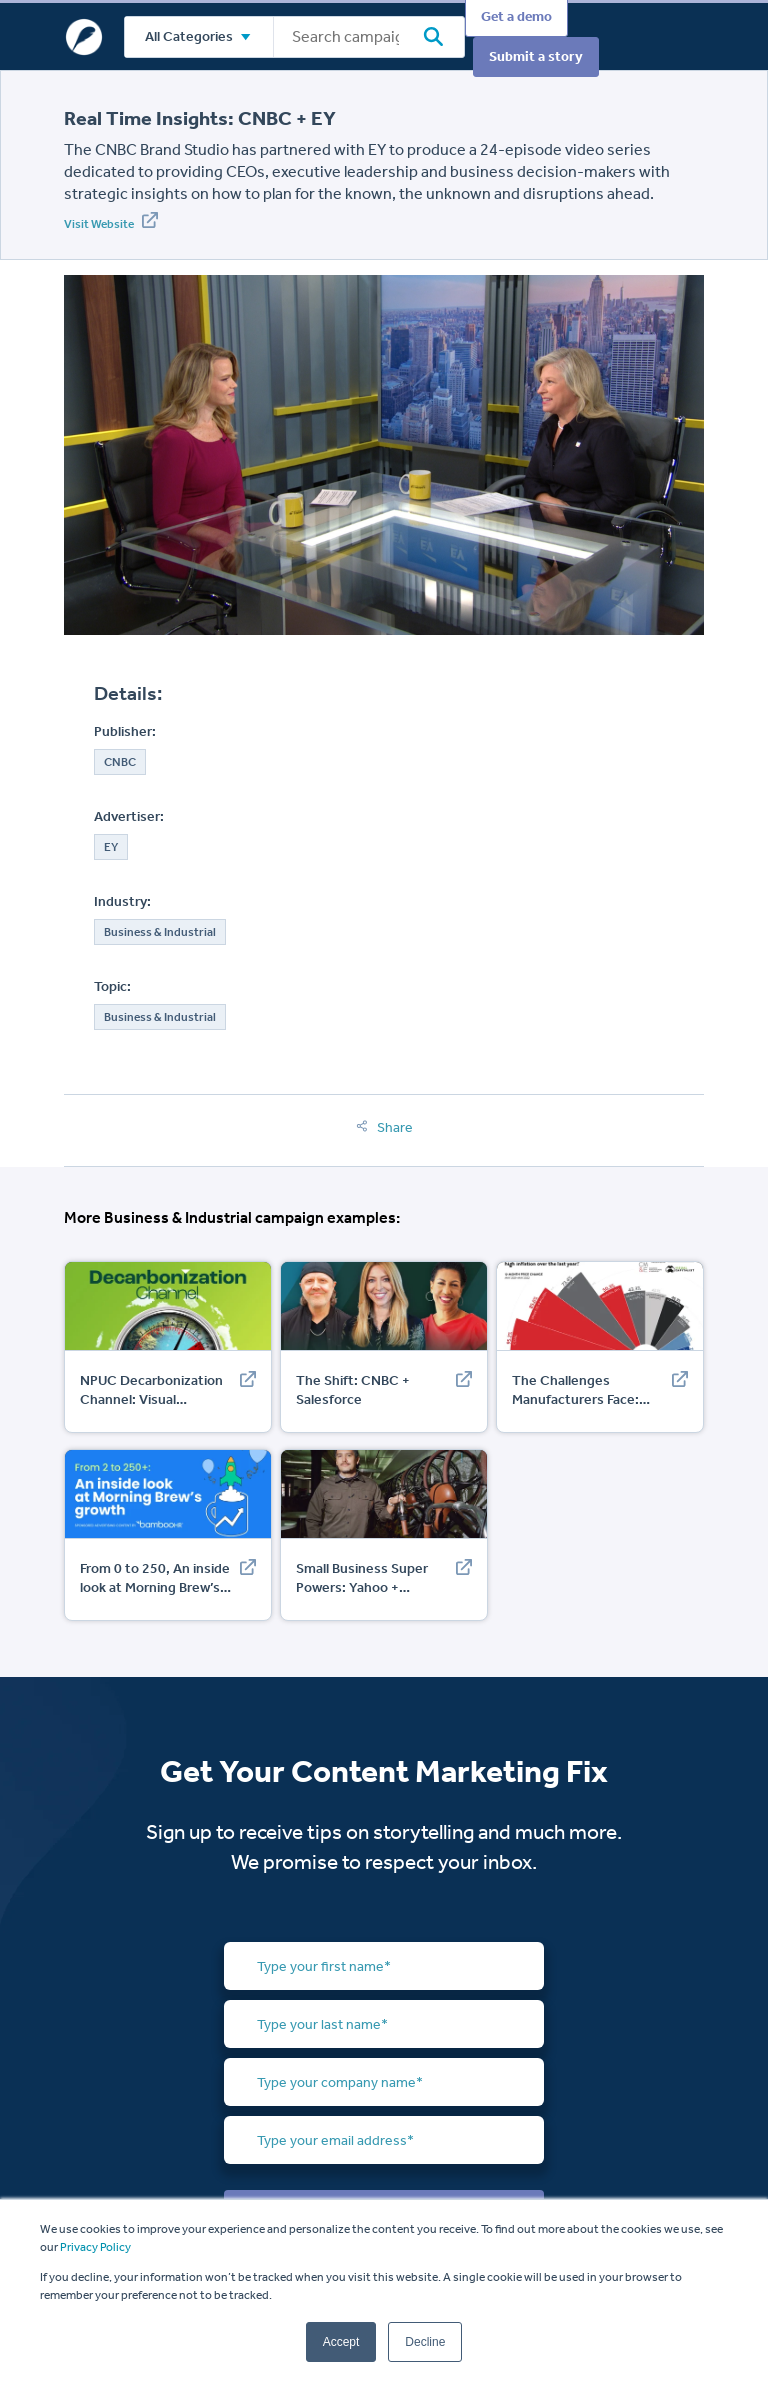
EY (111, 847)
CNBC (120, 762)
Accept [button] (341, 2342)
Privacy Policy (95, 2247)
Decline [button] (425, 2342)
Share (384, 1127)
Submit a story (536, 56)
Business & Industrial (160, 932)
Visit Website (111, 221)
